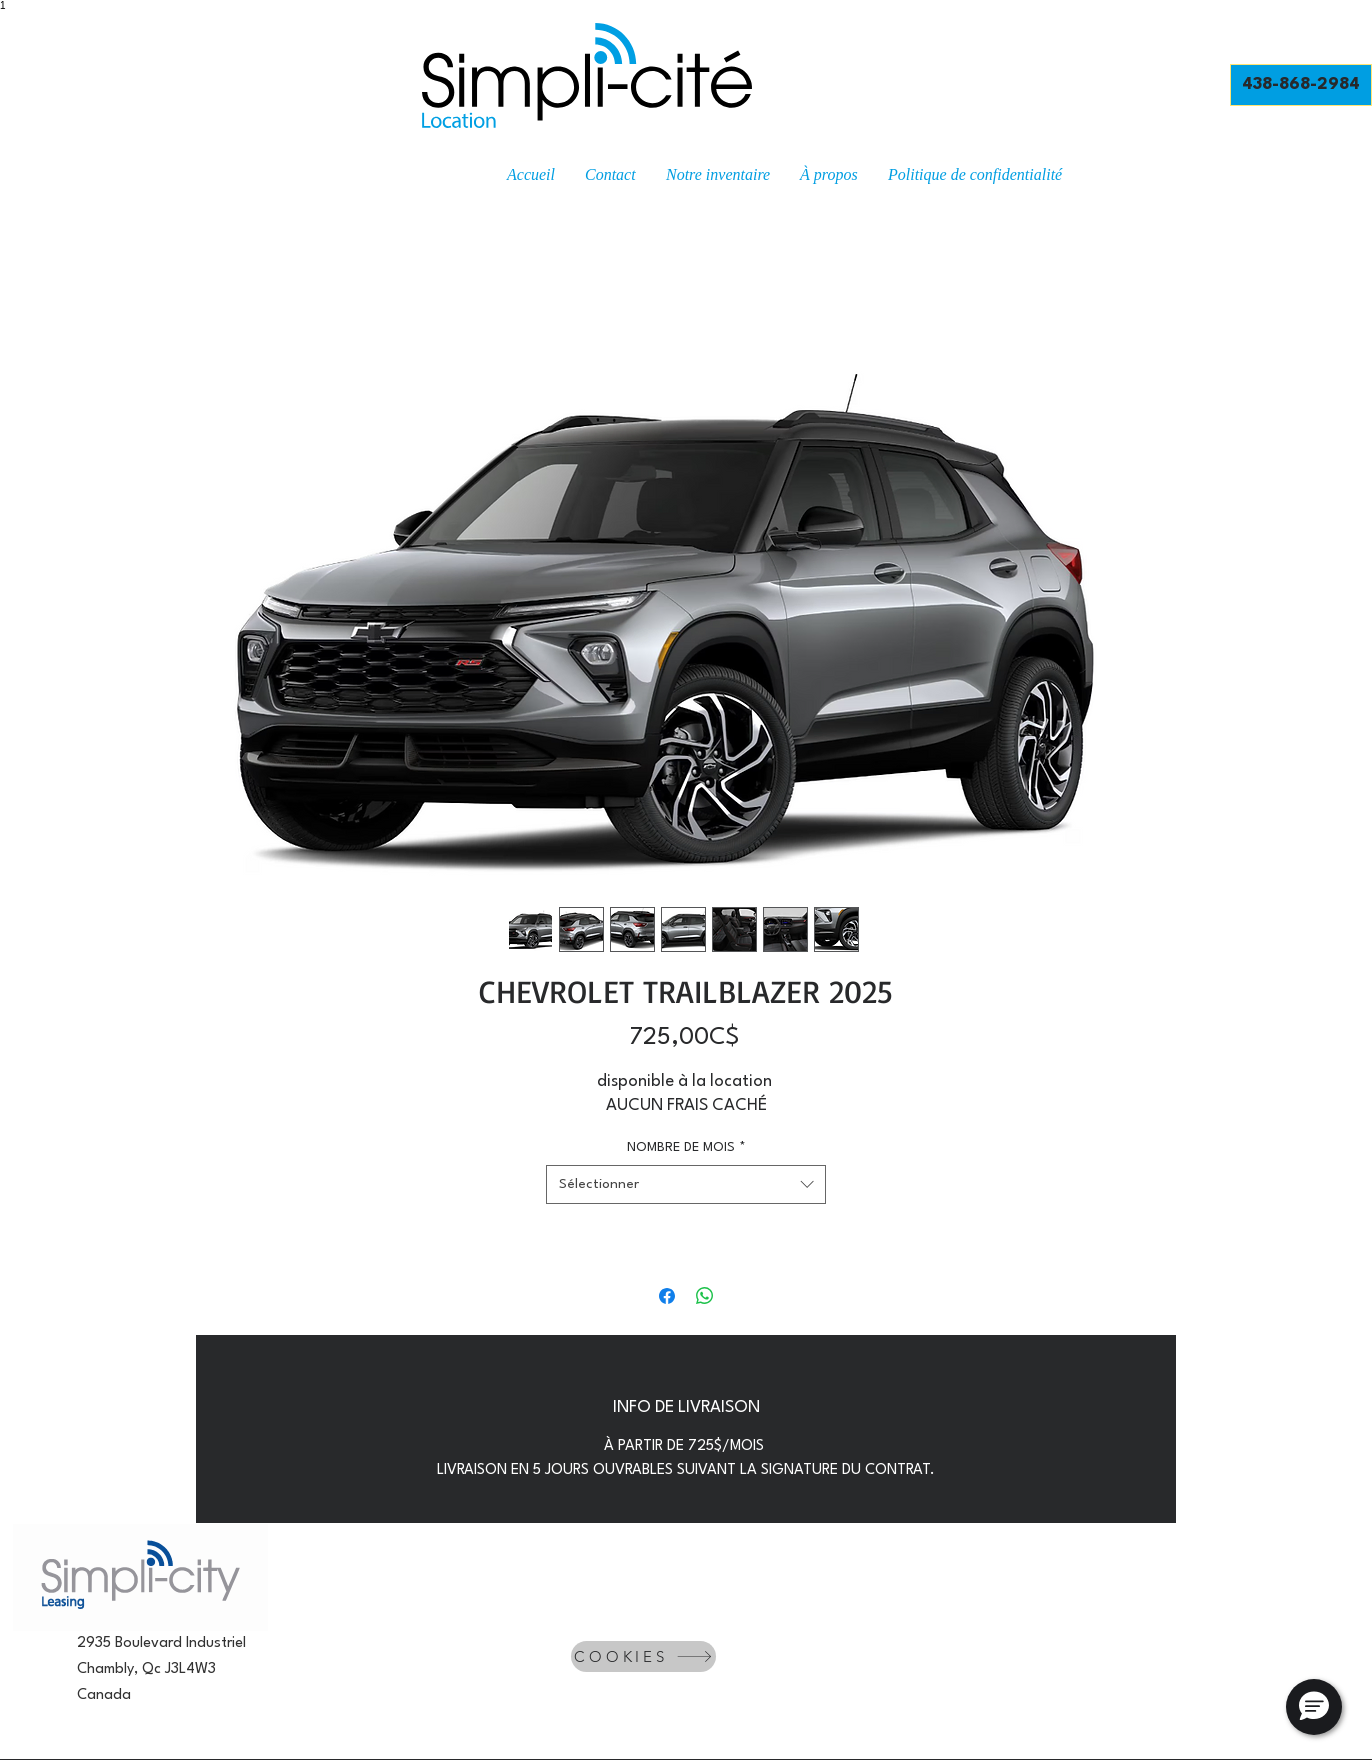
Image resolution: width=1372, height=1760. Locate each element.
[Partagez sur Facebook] (667, 1296)
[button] (1314, 1707)
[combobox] (686, 1184)
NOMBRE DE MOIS (686, 1147)
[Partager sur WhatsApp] (705, 1296)
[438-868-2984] (1301, 85)
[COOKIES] (643, 1656)
